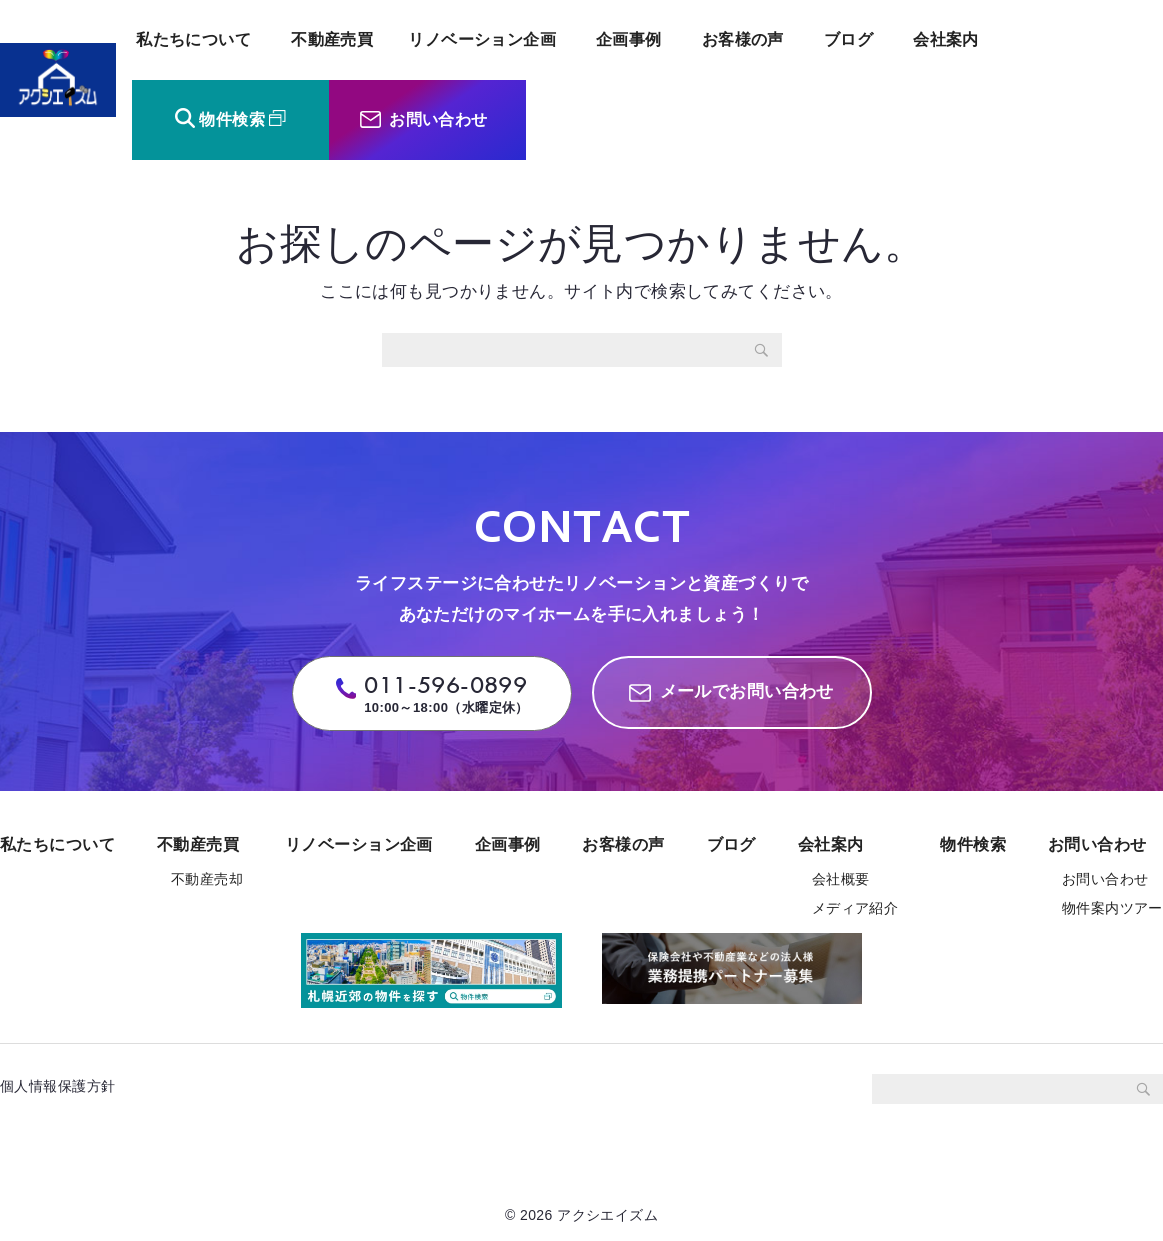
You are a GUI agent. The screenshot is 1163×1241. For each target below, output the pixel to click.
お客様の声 (743, 39)
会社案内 (946, 39)
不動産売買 (332, 39)
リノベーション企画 (482, 39)
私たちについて (193, 39)
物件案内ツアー (1112, 908)
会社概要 (841, 879)
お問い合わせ (438, 119)
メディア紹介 (855, 908)
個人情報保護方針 (65, 1086)
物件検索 (232, 119)
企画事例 (629, 39)
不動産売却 (207, 879)
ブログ (848, 39)
